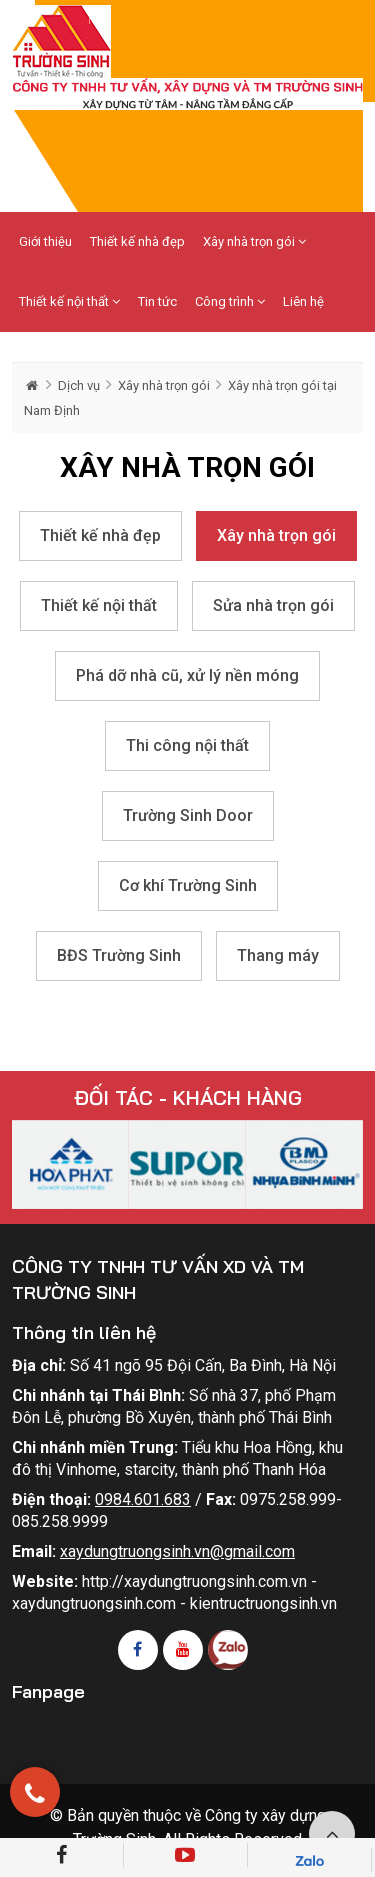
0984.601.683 (143, 1499)
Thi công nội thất (187, 745)
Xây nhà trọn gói (254, 241)
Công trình (230, 301)
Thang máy (278, 955)
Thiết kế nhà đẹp (137, 241)
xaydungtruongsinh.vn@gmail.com (177, 1551)
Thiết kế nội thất (69, 301)
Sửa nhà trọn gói (273, 605)
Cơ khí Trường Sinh (188, 885)
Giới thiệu (45, 241)
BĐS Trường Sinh (119, 955)
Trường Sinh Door (188, 815)
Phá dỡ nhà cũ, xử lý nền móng (187, 675)
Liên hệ (303, 301)
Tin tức (157, 301)
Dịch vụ (79, 385)
